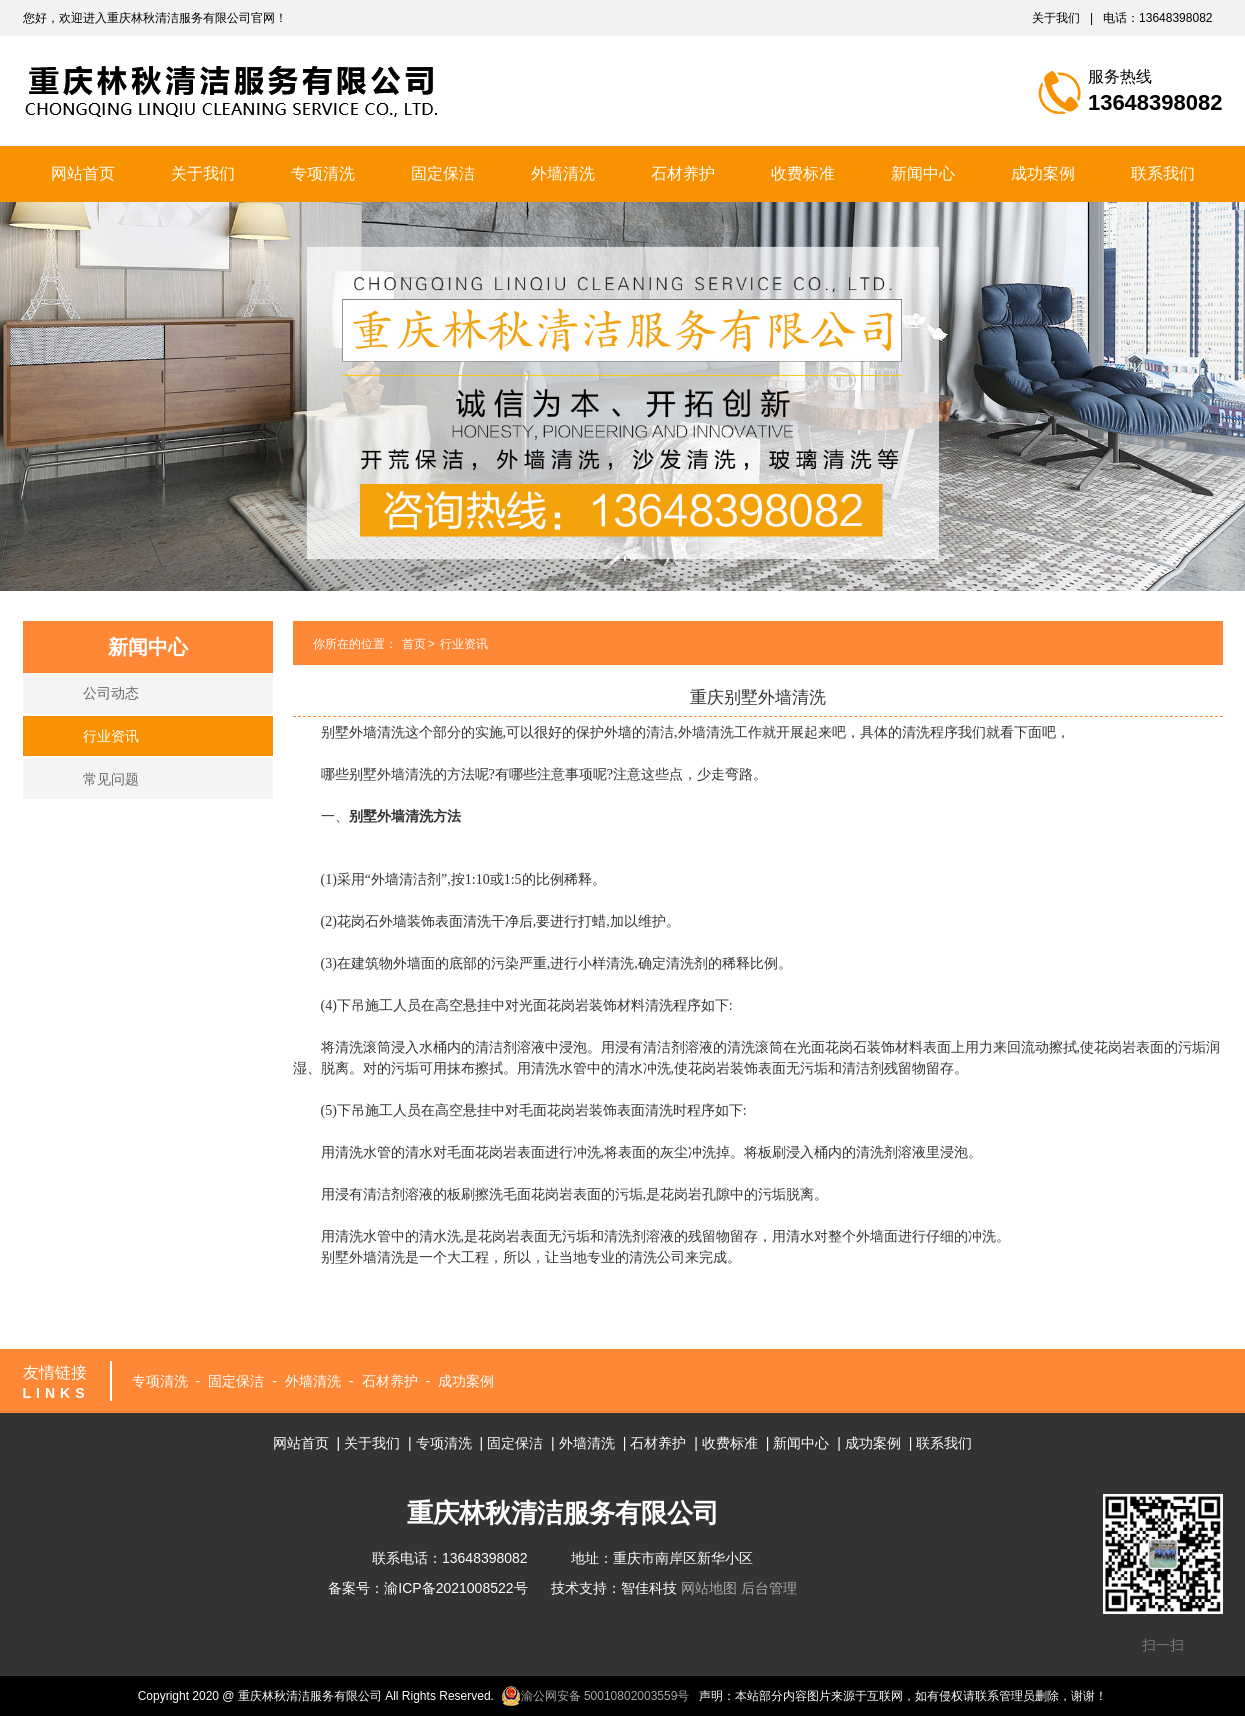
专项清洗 (323, 173)
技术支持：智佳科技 (614, 1588)
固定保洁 (443, 173)
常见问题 (111, 779)
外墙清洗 (563, 173)
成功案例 (1043, 173)
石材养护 (683, 173)
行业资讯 (111, 736)
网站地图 (709, 1588)
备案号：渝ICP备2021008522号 (427, 1588)
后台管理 (769, 1588)
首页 (414, 644)
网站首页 (83, 173)
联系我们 (1163, 173)
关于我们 (1056, 18)
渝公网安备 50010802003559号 (595, 1696)
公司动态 (111, 693)
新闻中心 (923, 173)
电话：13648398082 (1157, 18)
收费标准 (803, 173)
